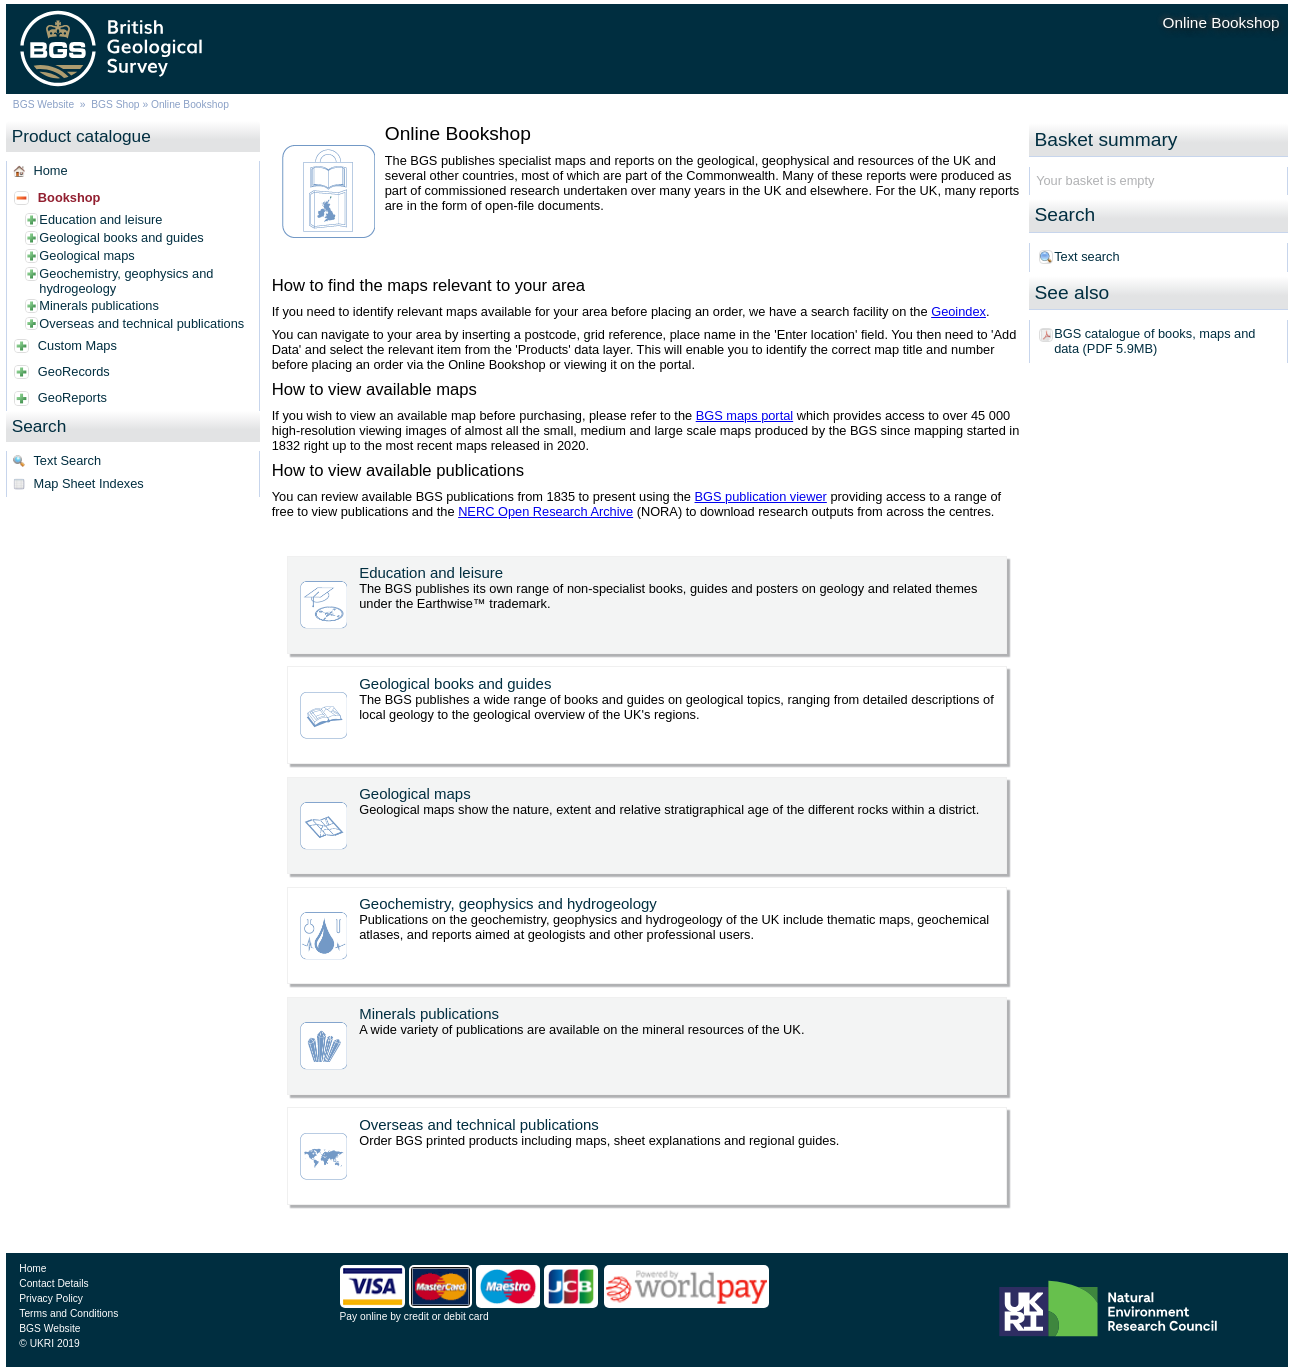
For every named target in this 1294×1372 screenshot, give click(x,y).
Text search (1086, 256)
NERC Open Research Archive (545, 511)
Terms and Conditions (68, 1313)
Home (50, 170)
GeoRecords (74, 371)
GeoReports (72, 397)
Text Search (67, 460)
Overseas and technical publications (141, 323)
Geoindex (958, 311)
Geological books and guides (121, 237)
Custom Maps (77, 345)
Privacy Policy (51, 1298)
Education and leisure (100, 219)
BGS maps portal (744, 415)
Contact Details (53, 1283)
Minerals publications (99, 305)
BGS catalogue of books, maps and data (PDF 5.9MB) (1154, 341)
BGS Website (43, 104)
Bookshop (69, 197)
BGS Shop (115, 104)
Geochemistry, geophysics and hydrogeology (126, 281)
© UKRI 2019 (49, 1343)
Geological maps (86, 255)
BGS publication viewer (761, 496)
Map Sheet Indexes (88, 483)
